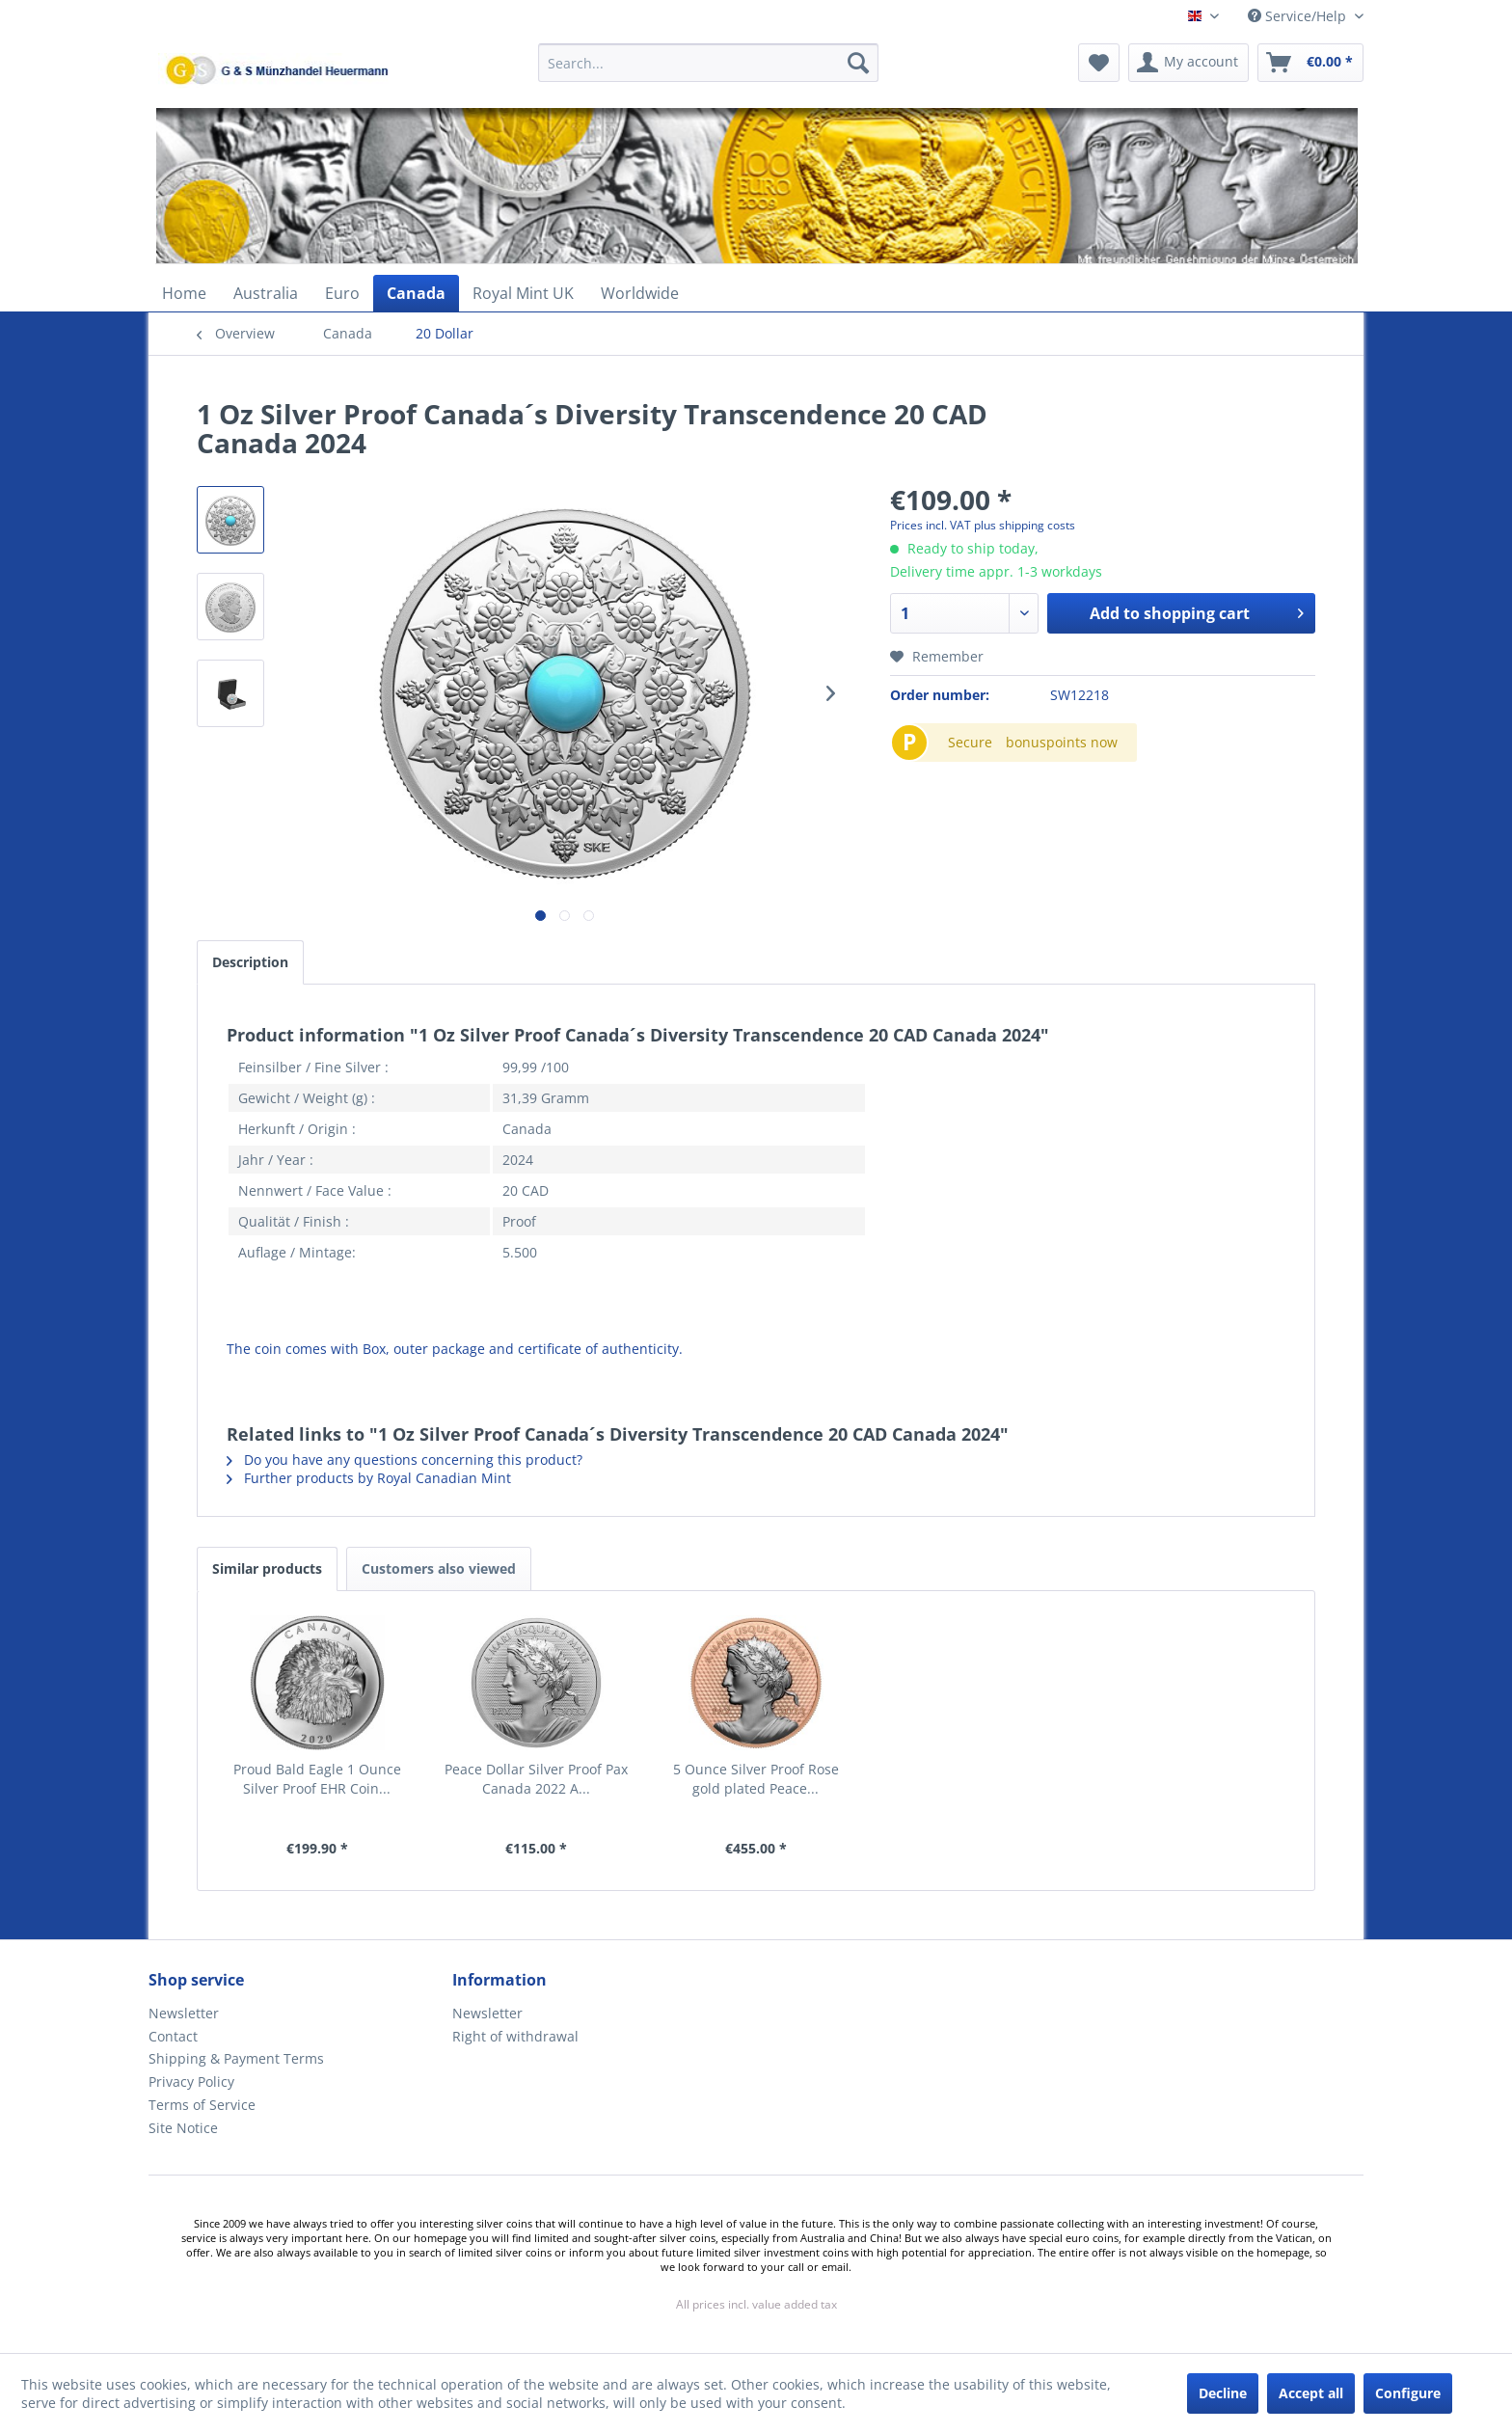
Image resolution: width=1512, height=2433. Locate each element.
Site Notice (183, 2128)
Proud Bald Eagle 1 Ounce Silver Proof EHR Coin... (317, 1779)
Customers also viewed (439, 1568)
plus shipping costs (1024, 525)
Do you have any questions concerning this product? (404, 1459)
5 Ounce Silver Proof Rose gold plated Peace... (756, 1779)
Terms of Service (202, 2104)
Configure (1408, 2393)
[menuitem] (708, 71)
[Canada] (416, 293)
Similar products (267, 1568)
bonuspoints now (1062, 742)
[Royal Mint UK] (523, 293)
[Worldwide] (639, 293)
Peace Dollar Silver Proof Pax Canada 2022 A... (536, 1779)
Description (250, 962)
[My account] (1188, 62)
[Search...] (708, 62)
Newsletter (183, 2013)
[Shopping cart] (1310, 62)
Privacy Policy (191, 2081)
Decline (1223, 2393)
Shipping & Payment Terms (236, 2058)
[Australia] (265, 293)
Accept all (1311, 2393)
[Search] (858, 62)
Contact (173, 2036)
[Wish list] (1099, 62)
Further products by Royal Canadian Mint (369, 1478)
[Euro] (342, 293)
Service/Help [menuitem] (1299, 16)
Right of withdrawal (515, 2036)
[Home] (184, 293)
